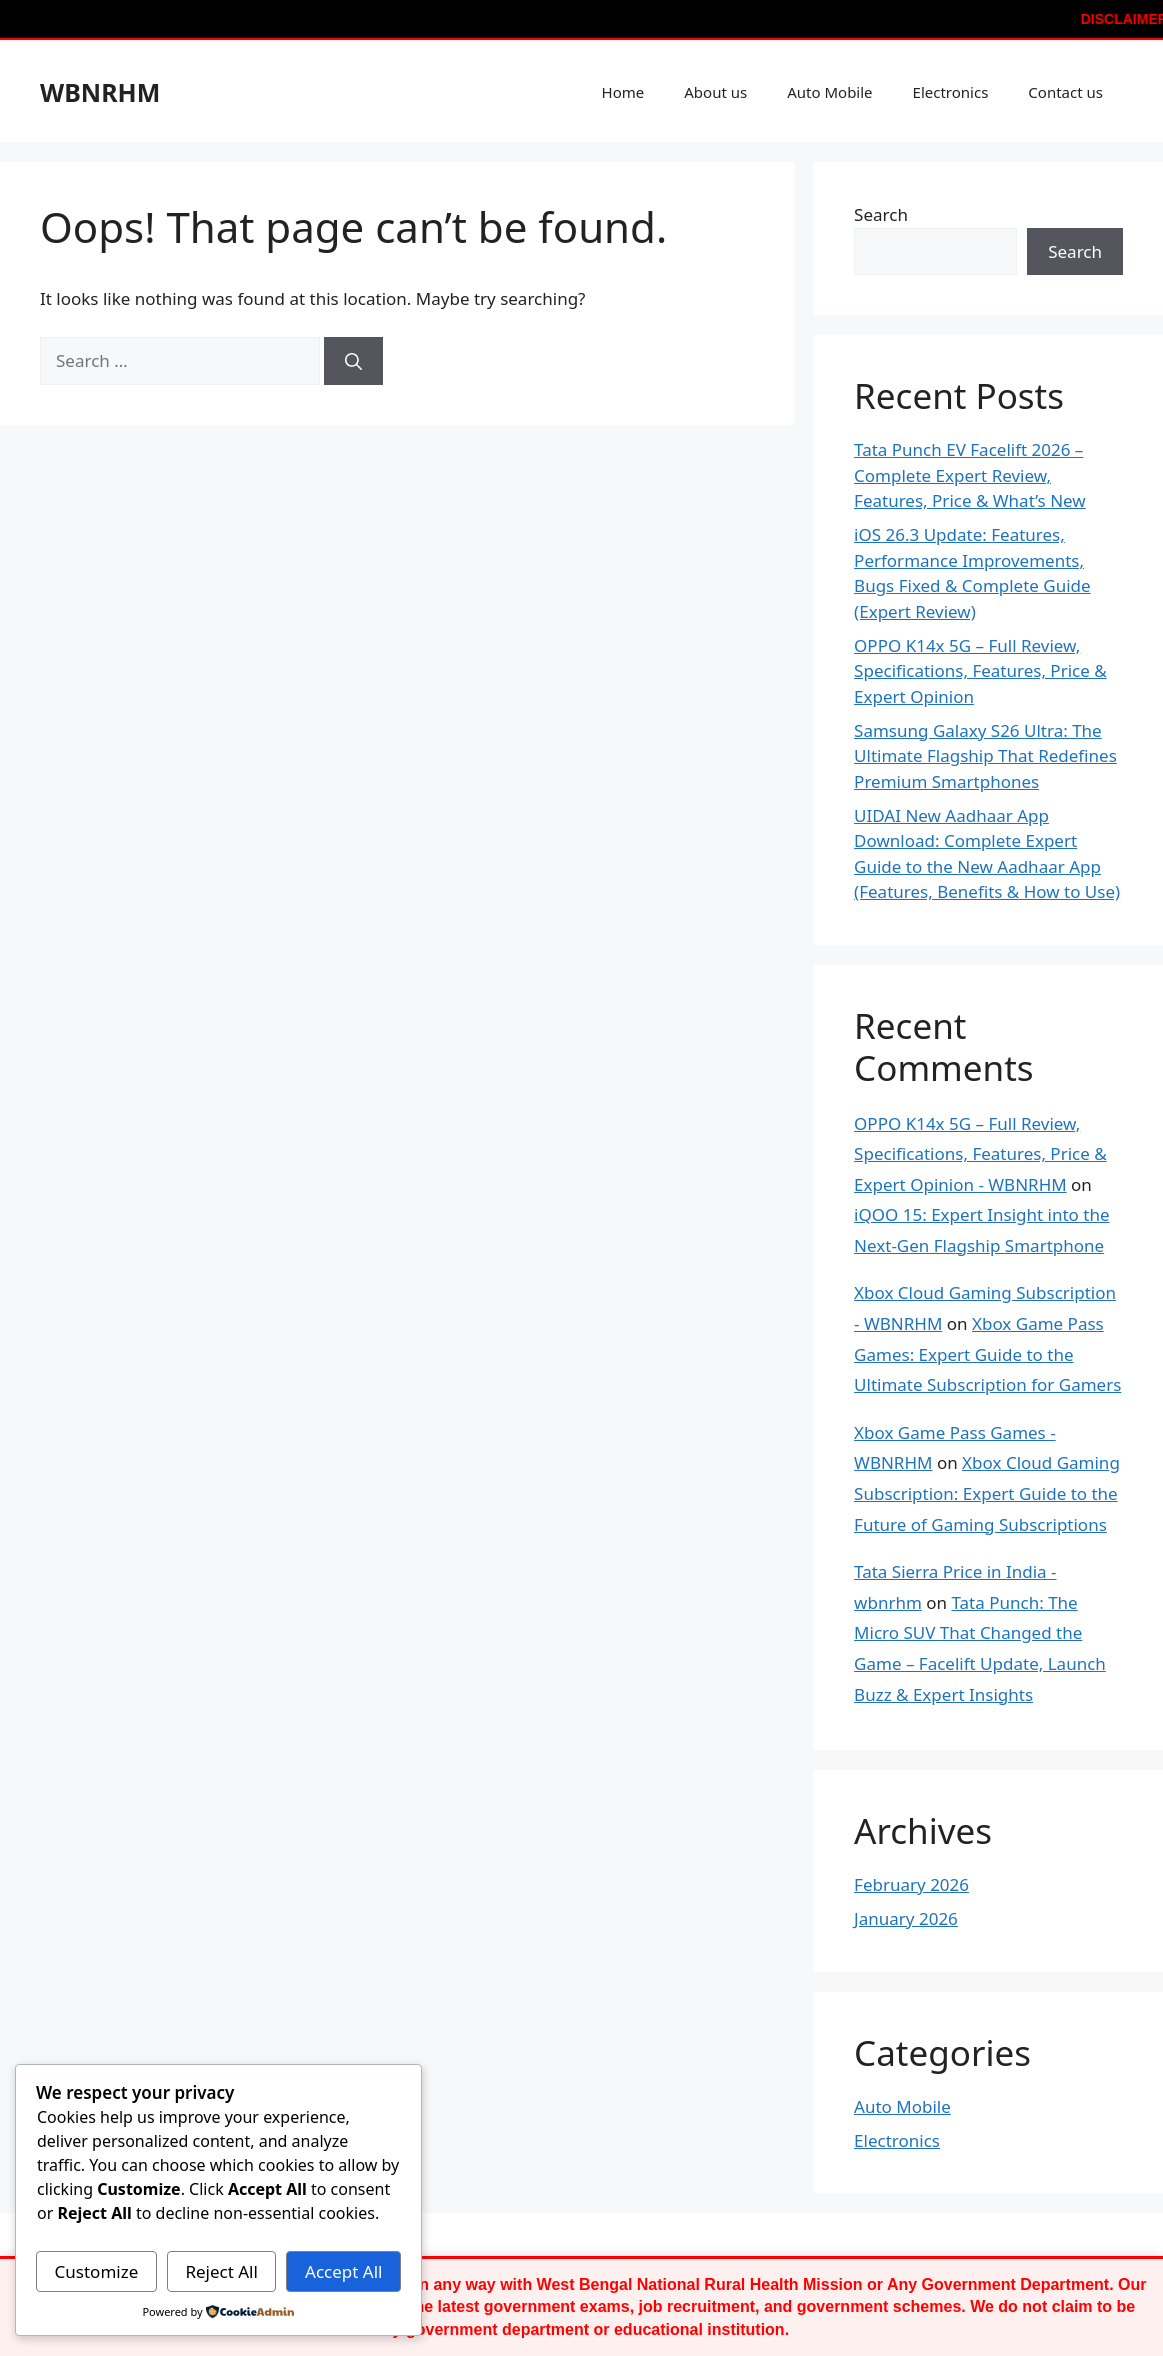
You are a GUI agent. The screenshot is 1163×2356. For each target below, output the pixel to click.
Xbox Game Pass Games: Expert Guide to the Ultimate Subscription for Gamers (987, 1354)
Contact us (1065, 92)
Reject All (221, 2271)
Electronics (951, 92)
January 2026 (906, 1918)
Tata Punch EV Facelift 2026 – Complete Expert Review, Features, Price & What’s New (970, 475)
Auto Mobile (829, 92)
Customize (97, 2271)
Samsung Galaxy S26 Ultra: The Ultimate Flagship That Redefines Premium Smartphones (985, 756)
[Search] (353, 361)
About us (715, 92)
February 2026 (911, 1884)
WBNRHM (100, 92)
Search (881, 214)
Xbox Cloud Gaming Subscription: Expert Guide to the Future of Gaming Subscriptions (987, 1493)
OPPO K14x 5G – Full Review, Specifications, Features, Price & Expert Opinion (980, 671)
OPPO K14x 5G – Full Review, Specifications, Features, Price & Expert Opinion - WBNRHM (980, 1154)
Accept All (343, 2271)
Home (623, 92)
